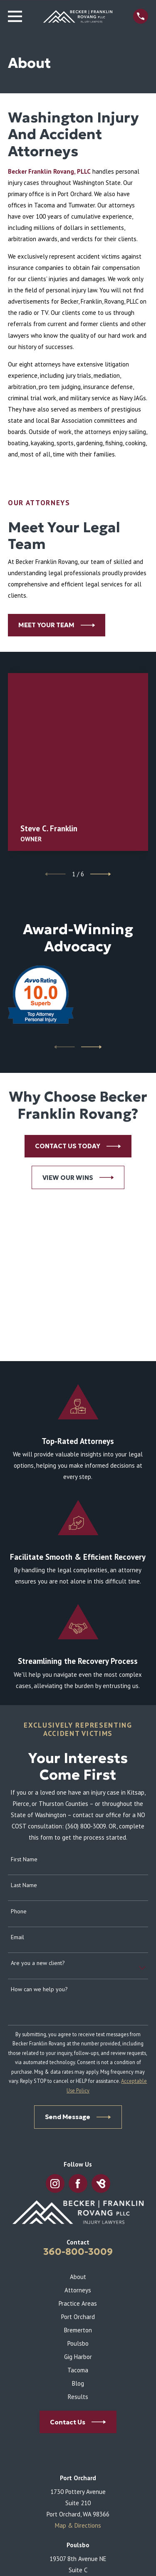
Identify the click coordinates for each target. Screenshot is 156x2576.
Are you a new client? (38, 1963)
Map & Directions (78, 2525)
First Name (24, 1859)
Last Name (24, 1885)
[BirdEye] (101, 2184)
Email (17, 1937)
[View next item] (100, 874)
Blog (78, 2383)
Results (78, 2397)
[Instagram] (55, 2184)
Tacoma (77, 2370)
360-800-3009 (78, 2251)
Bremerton (78, 2330)
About (78, 2277)
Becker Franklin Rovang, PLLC (49, 171)
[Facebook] (78, 2184)
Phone (19, 1911)
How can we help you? (39, 1989)
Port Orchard (78, 2317)
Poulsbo (78, 2343)
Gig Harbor (78, 2357)
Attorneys (77, 2290)
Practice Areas (78, 2303)
